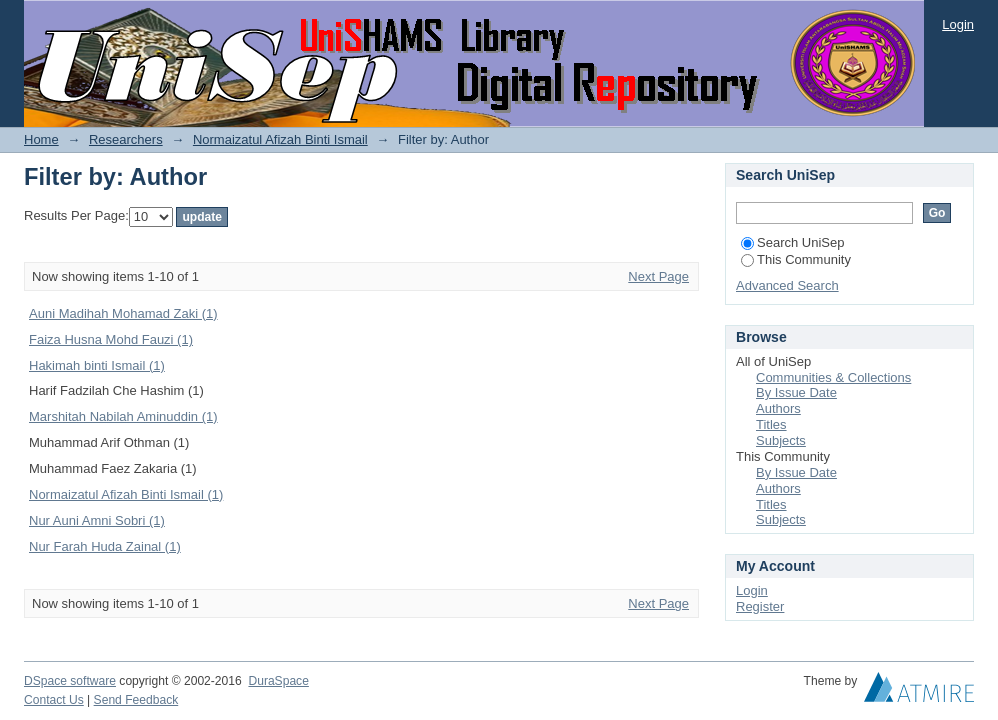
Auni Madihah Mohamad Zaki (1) (123, 313)
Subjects (781, 440)
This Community (796, 259)
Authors (778, 408)
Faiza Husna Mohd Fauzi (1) (111, 339)
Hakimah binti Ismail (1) (97, 365)
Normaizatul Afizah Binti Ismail (280, 139)
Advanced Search (787, 285)
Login (958, 24)
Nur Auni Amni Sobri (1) (97, 520)
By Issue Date (796, 392)
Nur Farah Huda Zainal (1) (105, 546)
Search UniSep (792, 242)
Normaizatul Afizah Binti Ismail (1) (126, 494)
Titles (771, 424)
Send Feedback (136, 700)
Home (41, 139)
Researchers (126, 139)
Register (760, 606)
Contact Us (54, 700)
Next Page (658, 276)
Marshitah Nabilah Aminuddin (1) (123, 416)
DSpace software (70, 681)
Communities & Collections (833, 377)
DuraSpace (278, 681)
